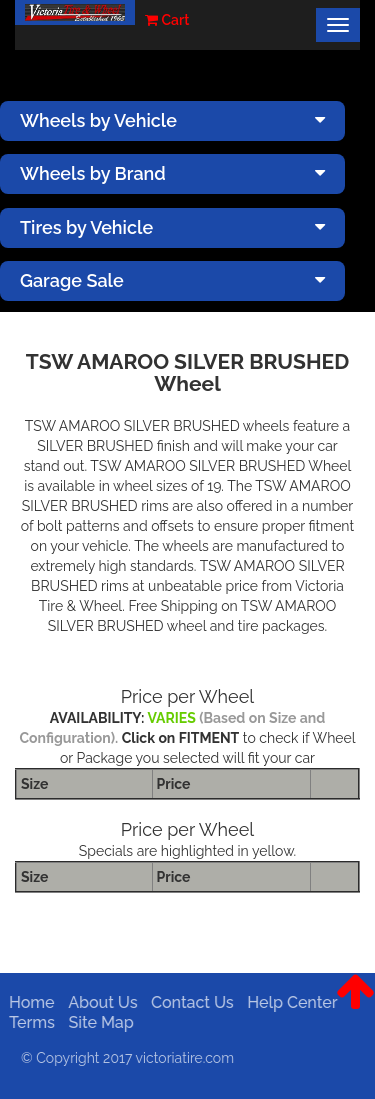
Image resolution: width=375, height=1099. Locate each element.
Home (29, 1002)
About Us (99, 1002)
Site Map (97, 1022)
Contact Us (189, 1002)
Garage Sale (172, 280)
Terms (29, 1022)
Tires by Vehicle (172, 227)
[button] (355, 1007)
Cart (167, 20)
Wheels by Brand (172, 173)
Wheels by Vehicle (172, 120)
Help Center (289, 1002)
